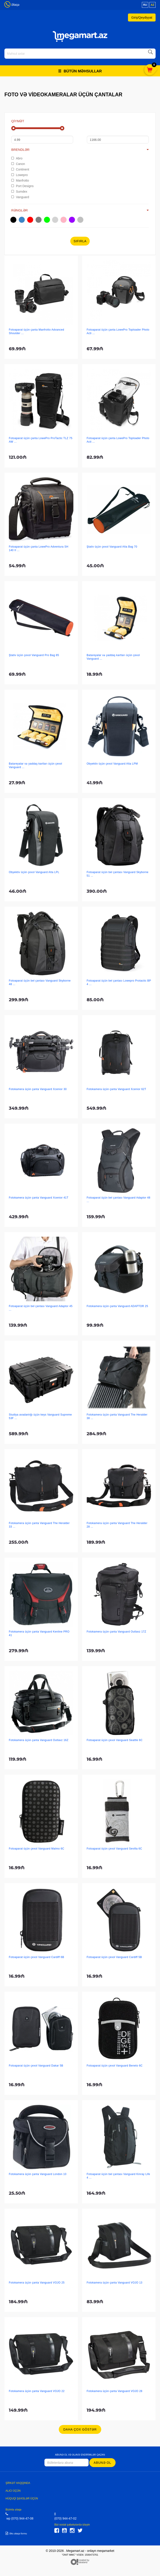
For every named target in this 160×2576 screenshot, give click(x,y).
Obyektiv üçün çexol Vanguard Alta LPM (112, 763)
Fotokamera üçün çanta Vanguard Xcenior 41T (39, 1197)
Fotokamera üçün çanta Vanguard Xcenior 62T (116, 1089)
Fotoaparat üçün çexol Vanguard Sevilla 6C (114, 1848)
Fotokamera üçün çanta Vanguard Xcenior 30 (38, 1089)
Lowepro (19, 175)
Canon (18, 164)
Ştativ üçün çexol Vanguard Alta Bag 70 (112, 546)
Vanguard (20, 197)
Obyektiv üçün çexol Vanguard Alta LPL (34, 872)
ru (145, 4)
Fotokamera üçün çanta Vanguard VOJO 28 (114, 2391)
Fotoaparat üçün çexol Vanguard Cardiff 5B (114, 1957)
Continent (20, 169)
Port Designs (22, 186)
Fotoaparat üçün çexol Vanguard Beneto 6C (115, 2065)
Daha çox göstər (80, 2429)
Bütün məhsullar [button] (80, 71)
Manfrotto (20, 180)
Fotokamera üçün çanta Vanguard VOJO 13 (114, 2282)
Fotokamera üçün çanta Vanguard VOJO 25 (37, 2282)
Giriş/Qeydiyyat (141, 17)
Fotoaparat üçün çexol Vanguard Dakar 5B (36, 2065)
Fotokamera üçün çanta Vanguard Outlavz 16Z (39, 1740)
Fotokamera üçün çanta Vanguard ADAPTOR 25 (117, 1306)
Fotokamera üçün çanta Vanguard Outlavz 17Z (116, 1631)
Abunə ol (102, 2462)
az (152, 4)
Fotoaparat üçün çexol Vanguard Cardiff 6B (36, 1957)
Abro (16, 158)
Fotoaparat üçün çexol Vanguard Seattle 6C (115, 1740)
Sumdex (19, 191)
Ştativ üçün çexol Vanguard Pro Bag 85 (34, 655)
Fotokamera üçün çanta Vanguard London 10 (38, 2174)
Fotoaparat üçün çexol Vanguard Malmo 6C (36, 1848)
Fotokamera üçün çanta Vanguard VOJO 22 (37, 2391)
